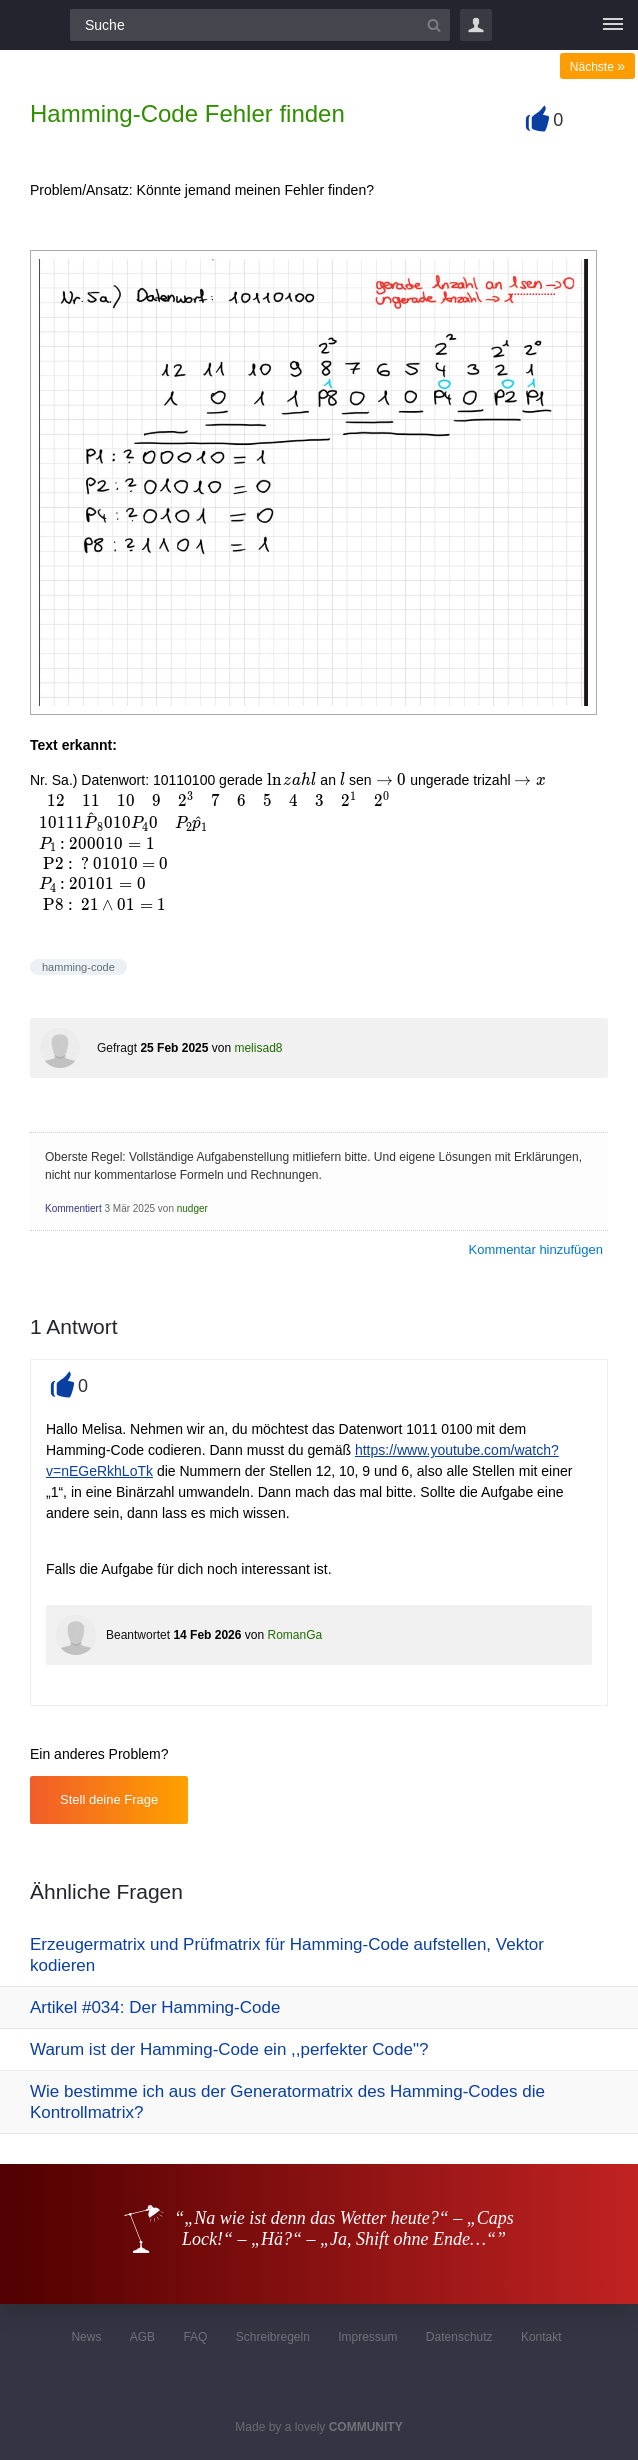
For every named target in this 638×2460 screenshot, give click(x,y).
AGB (142, 2337)
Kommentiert (73, 1208)
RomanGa (294, 1635)
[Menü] (613, 25)
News (86, 2337)
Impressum (367, 2337)
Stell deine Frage (109, 1799)
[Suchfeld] (260, 25)
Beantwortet (138, 1635)
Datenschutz (459, 2337)
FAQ (195, 2337)
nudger (192, 1208)
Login (476, 25)
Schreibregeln (273, 2337)
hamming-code (78, 967)
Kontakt (541, 2337)
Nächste (597, 67)
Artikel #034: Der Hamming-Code (155, 2007)
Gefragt (117, 1048)
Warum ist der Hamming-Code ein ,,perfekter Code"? (229, 2049)
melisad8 (258, 1048)
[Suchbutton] (434, 25)
